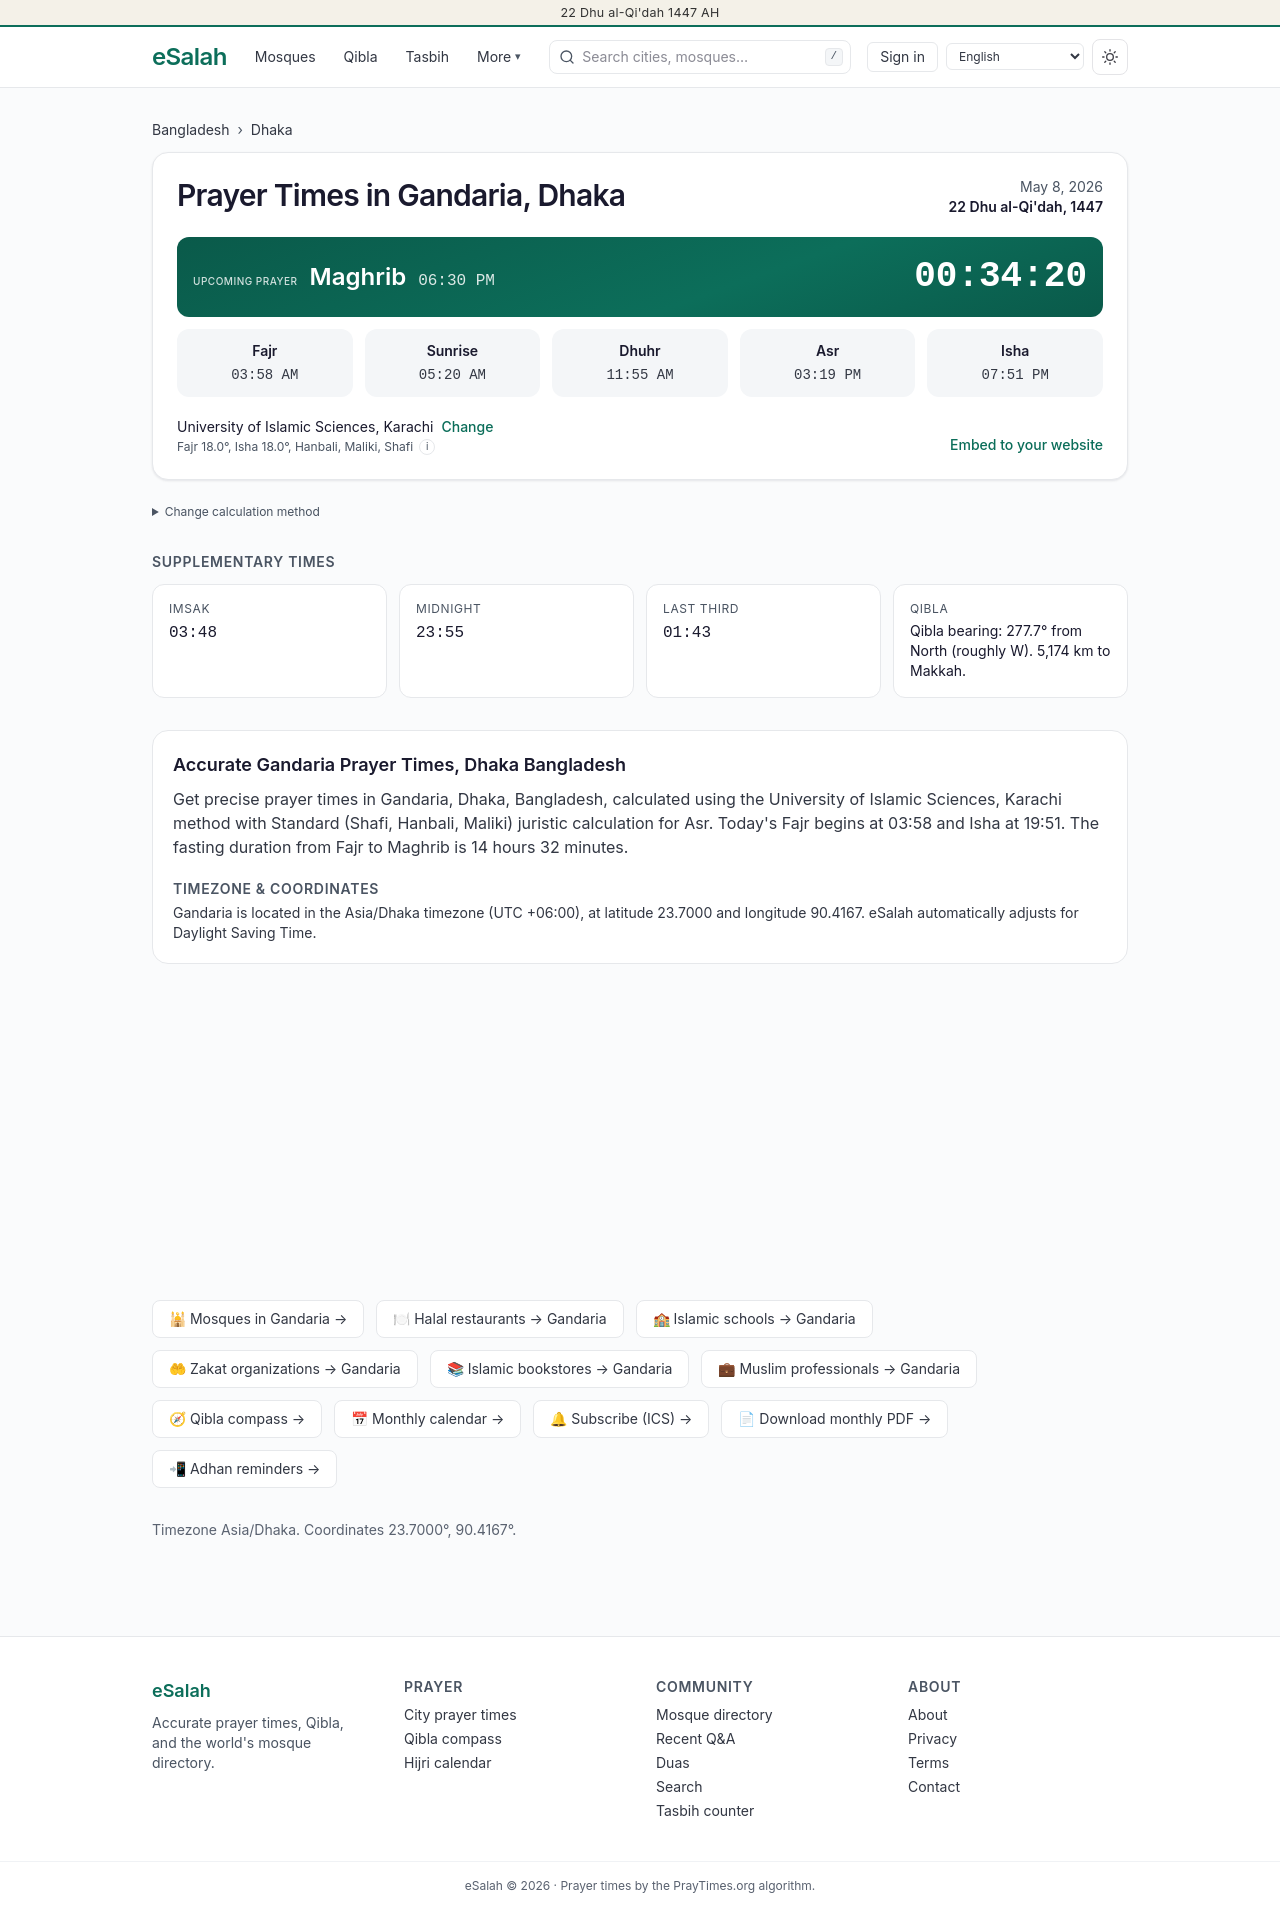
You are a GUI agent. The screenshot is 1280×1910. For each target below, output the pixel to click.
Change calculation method (242, 511)
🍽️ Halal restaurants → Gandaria (499, 1318)
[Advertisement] (640, 1136)
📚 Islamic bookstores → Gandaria (560, 1368)
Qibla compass (453, 1738)
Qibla (361, 56)
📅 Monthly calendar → (427, 1418)
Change (467, 426)
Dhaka (272, 129)
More (499, 56)
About (927, 1714)
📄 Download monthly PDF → (834, 1418)
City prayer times (460, 1714)
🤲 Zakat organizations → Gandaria (285, 1368)
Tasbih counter (705, 1810)
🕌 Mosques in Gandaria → (258, 1318)
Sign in (902, 56)
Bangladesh (191, 129)
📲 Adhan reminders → (244, 1468)
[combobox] (700, 57)
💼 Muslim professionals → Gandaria (839, 1368)
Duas (673, 1762)
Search (679, 1786)
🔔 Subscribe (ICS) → (621, 1418)
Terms (928, 1762)
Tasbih (428, 56)
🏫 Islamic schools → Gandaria (754, 1318)
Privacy (932, 1738)
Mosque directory (714, 1714)
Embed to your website (1026, 444)
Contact (934, 1786)
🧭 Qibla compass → (237, 1418)
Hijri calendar (447, 1762)
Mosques (285, 56)
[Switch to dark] (1110, 57)
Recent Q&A (695, 1738)
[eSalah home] (189, 57)
